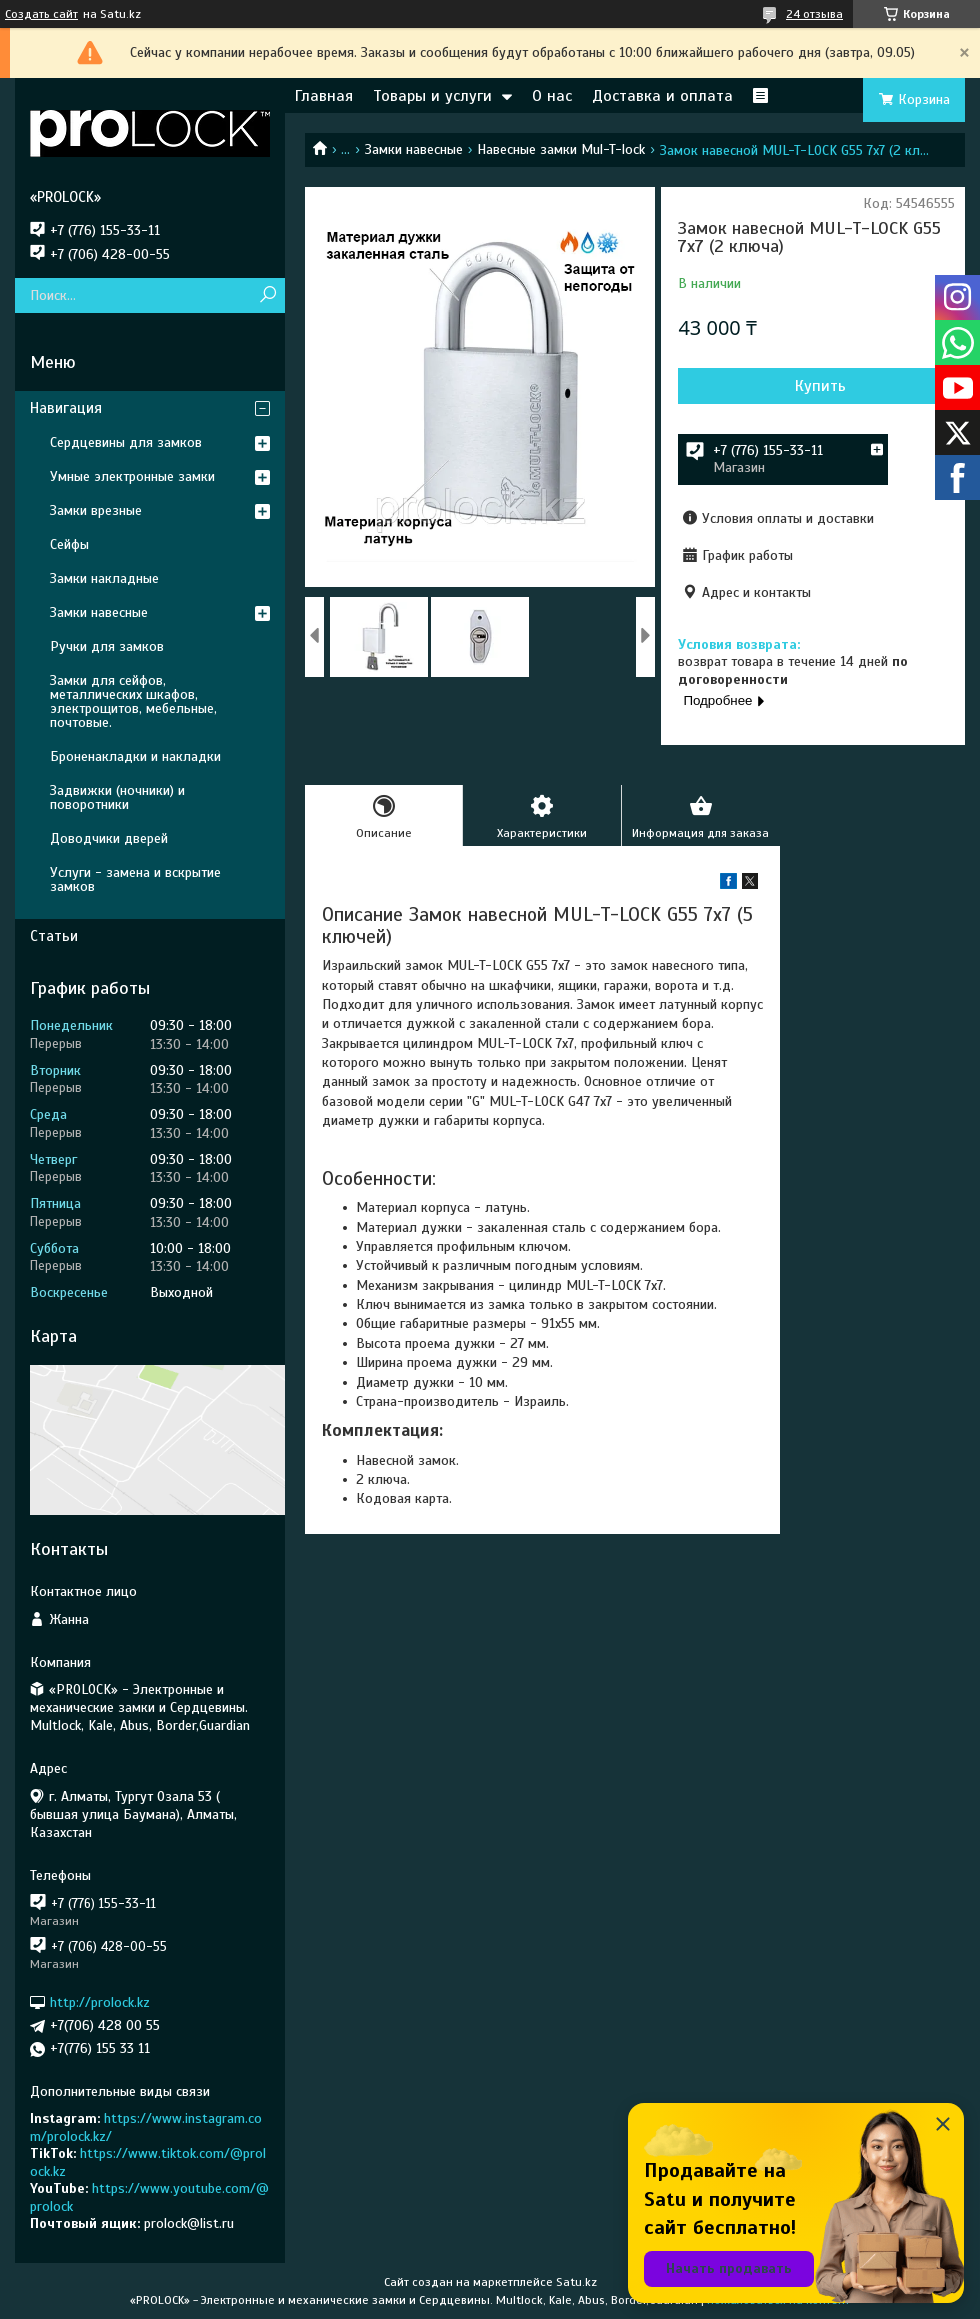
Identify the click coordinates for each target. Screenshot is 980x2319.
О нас (552, 96)
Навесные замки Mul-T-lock (561, 149)
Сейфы (69, 544)
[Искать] (267, 295)
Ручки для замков (107, 646)
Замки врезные (96, 510)
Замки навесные (414, 149)
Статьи (54, 936)
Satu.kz (576, 2282)
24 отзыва (814, 14)
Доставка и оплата (662, 96)
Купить (820, 386)
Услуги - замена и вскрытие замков (135, 879)
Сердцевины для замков (126, 442)
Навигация (66, 408)
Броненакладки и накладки (135, 756)
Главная (324, 96)
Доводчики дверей (109, 838)
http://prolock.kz (100, 2002)
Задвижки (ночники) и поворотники (117, 797)
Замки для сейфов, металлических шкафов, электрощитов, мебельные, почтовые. (133, 701)
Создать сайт (41, 14)
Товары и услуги (432, 96)
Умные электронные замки (132, 476)
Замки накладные (104, 578)
